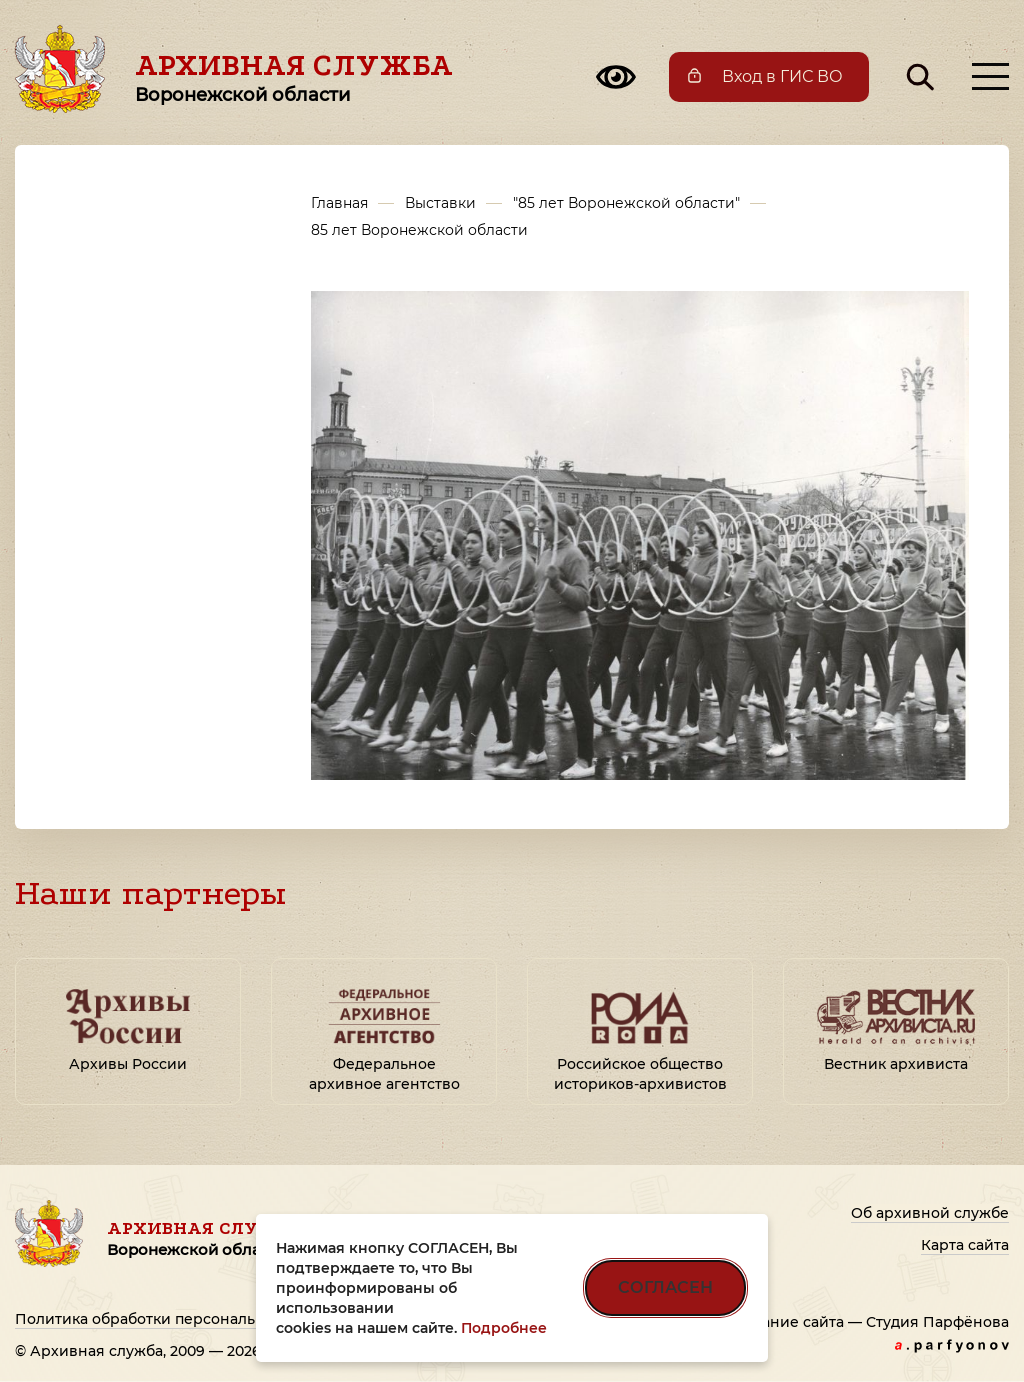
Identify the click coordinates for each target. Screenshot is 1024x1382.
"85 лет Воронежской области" (626, 203)
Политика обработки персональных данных (179, 1319)
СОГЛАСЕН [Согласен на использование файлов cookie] (665, 1287)
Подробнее (504, 1328)
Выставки (440, 203)
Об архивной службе (930, 1213)
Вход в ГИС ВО (782, 76)
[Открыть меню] (990, 76)
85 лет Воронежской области (419, 230)
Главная (339, 203)
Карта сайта (965, 1245)
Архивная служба (294, 77)
